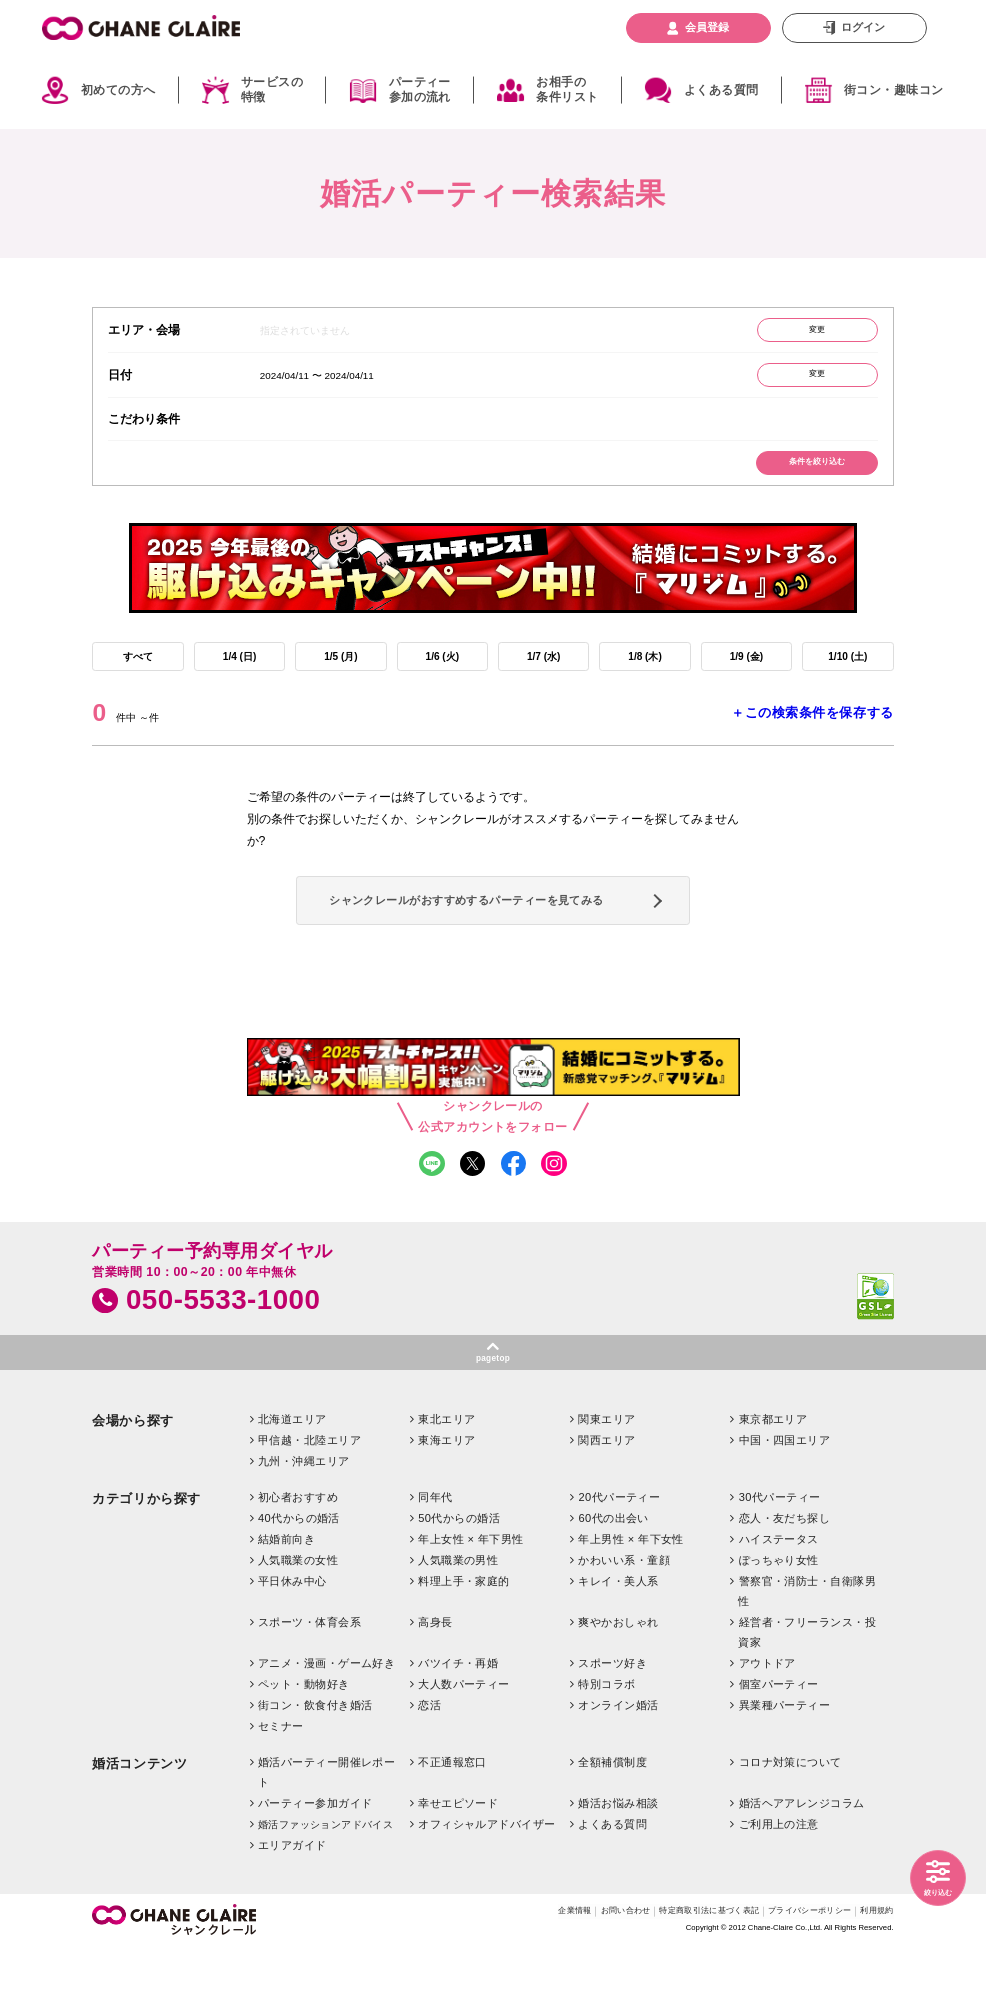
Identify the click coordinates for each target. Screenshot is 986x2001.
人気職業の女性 (298, 1612)
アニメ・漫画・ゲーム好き (326, 1715)
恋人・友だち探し (785, 1570)
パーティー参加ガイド (315, 1855)
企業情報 (497, 1965)
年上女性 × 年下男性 (471, 1591)
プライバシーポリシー (789, 1965)
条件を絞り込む (806, 475)
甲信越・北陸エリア (309, 1492)
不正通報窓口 (452, 1814)
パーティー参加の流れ (420, 90)
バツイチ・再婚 (458, 1715)
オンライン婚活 (618, 1757)
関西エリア (606, 1492)
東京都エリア (773, 1471)
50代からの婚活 (459, 1570)
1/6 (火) (442, 675)
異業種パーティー (785, 1757)
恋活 (429, 1757)
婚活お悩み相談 (618, 1855)
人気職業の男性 (458, 1612)
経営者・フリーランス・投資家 (807, 1684)
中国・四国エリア (785, 1492)
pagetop (493, 1408)
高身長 (435, 1674)
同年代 (435, 1549)
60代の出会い (613, 1570)
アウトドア (767, 1715)
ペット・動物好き (304, 1736)
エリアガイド (292, 1897)
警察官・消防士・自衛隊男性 (807, 1643)
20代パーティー (619, 1549)
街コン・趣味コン (894, 90)
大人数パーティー (464, 1736)
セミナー (281, 1778)
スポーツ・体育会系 (309, 1674)
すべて (138, 675)
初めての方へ (118, 90)
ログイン (863, 27)
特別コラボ (606, 1736)
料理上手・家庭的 (464, 1633)
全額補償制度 (612, 1814)
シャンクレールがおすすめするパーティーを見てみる (488, 933)
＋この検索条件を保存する (812, 734)
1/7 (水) (543, 675)
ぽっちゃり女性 (779, 1612)
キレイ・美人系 (618, 1633)
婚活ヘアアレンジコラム (802, 1855)
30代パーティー (780, 1549)
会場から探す (132, 1472)
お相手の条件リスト (567, 90)
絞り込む (932, 1890)
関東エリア (606, 1471)
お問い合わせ (559, 1965)
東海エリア (446, 1492)
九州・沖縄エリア (304, 1513)
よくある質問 (721, 90)
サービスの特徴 (272, 90)
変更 (806, 332)
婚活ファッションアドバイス (325, 1876)
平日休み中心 (292, 1633)
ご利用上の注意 (779, 1876)
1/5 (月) (341, 675)
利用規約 (873, 1965)
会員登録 (707, 27)
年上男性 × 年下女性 (631, 1591)
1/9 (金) (746, 675)
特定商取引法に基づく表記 (664, 1965)
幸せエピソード (458, 1855)
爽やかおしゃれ (618, 1674)
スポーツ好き (612, 1715)
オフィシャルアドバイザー (486, 1876)
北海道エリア (292, 1471)
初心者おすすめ (298, 1549)
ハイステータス (779, 1591)
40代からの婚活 (299, 1570)
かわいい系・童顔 (624, 1612)
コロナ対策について (790, 1814)
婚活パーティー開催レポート (327, 1824)
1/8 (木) (645, 675)
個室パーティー (779, 1736)
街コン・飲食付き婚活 (315, 1757)
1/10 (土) (848, 675)
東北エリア (446, 1471)
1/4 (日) (239, 675)
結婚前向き (286, 1591)
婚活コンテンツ (139, 1815)
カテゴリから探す (146, 1550)
